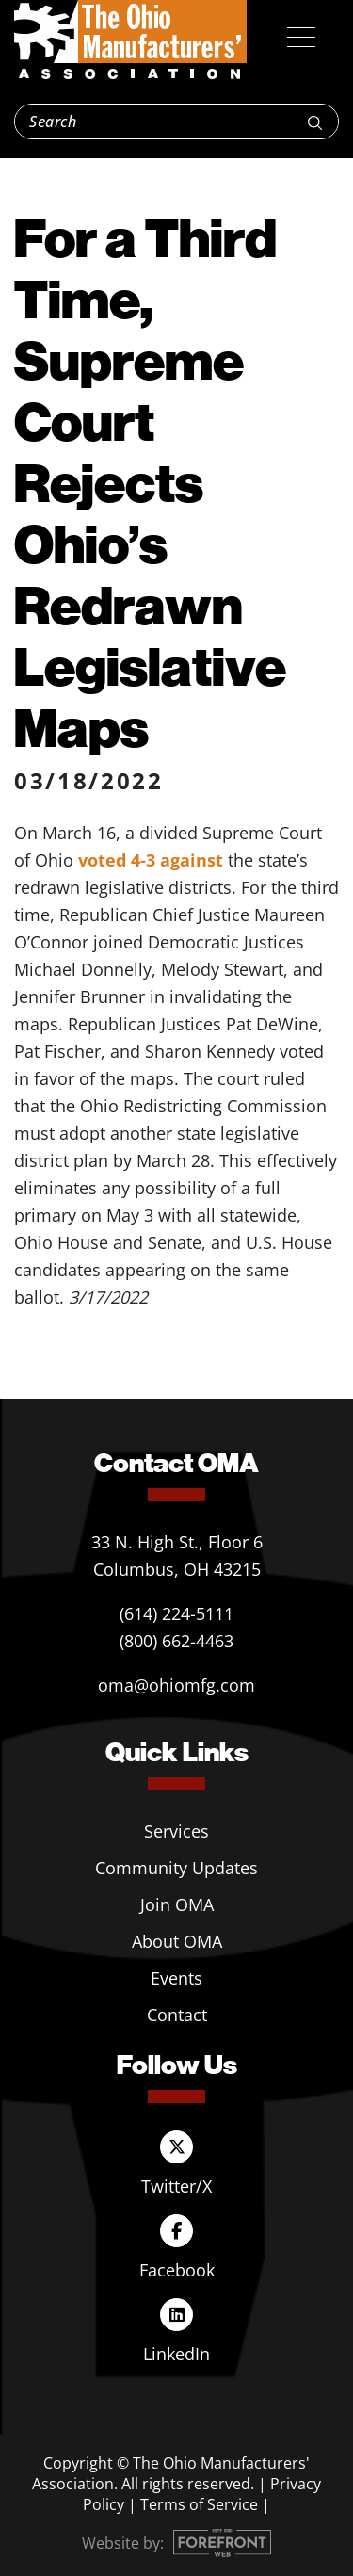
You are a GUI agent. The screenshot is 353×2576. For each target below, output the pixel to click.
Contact (177, 2014)
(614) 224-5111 (176, 1613)
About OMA (177, 1941)
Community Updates (176, 1867)
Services (176, 1831)
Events (176, 1978)
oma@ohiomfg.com (176, 1685)
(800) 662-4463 (176, 1640)
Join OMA (177, 1904)
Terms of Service (199, 2504)
